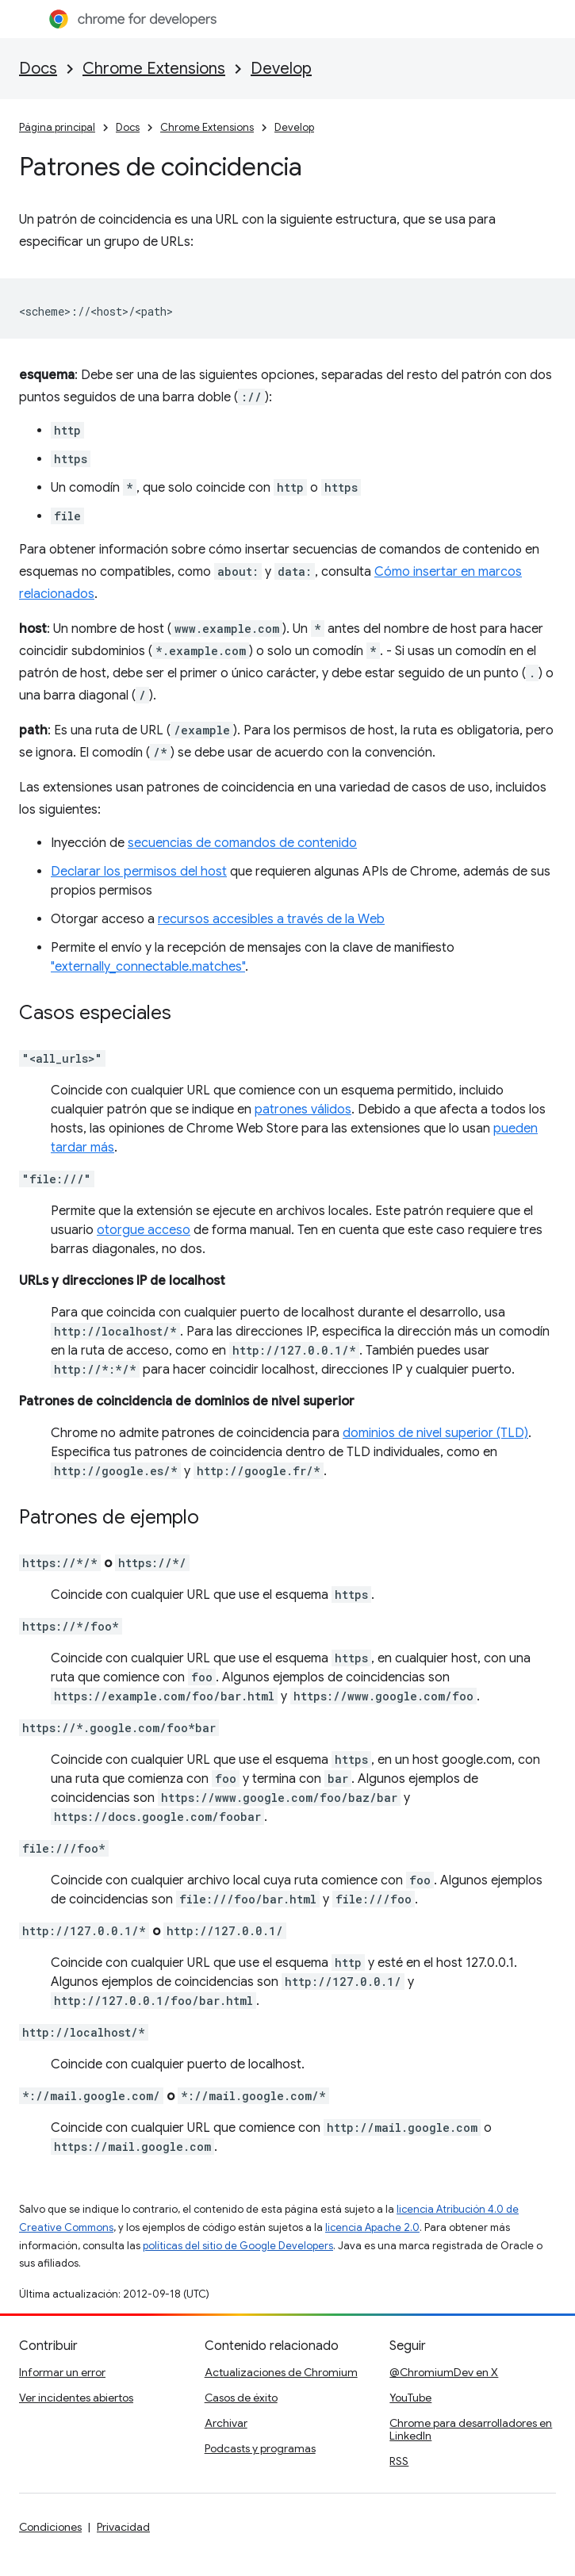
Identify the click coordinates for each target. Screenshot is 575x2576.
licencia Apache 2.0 (372, 2227)
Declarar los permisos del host (139, 872)
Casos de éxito (241, 2397)
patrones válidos (303, 1109)
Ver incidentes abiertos (76, 2397)
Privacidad (123, 2526)
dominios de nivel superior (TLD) (435, 1433)
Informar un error (62, 2372)
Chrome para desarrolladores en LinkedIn (470, 2429)
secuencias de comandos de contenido (242, 843)
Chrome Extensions (153, 69)
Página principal (57, 127)
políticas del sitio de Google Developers (238, 2245)
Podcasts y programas (260, 2448)
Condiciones (50, 2526)
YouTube (410, 2397)
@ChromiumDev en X (443, 2372)
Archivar (226, 2423)
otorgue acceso (143, 1230)
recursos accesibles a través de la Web (271, 919)
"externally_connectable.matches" (148, 967)
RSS (398, 2461)
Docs (38, 69)
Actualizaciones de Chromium (281, 2372)
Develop (281, 69)
